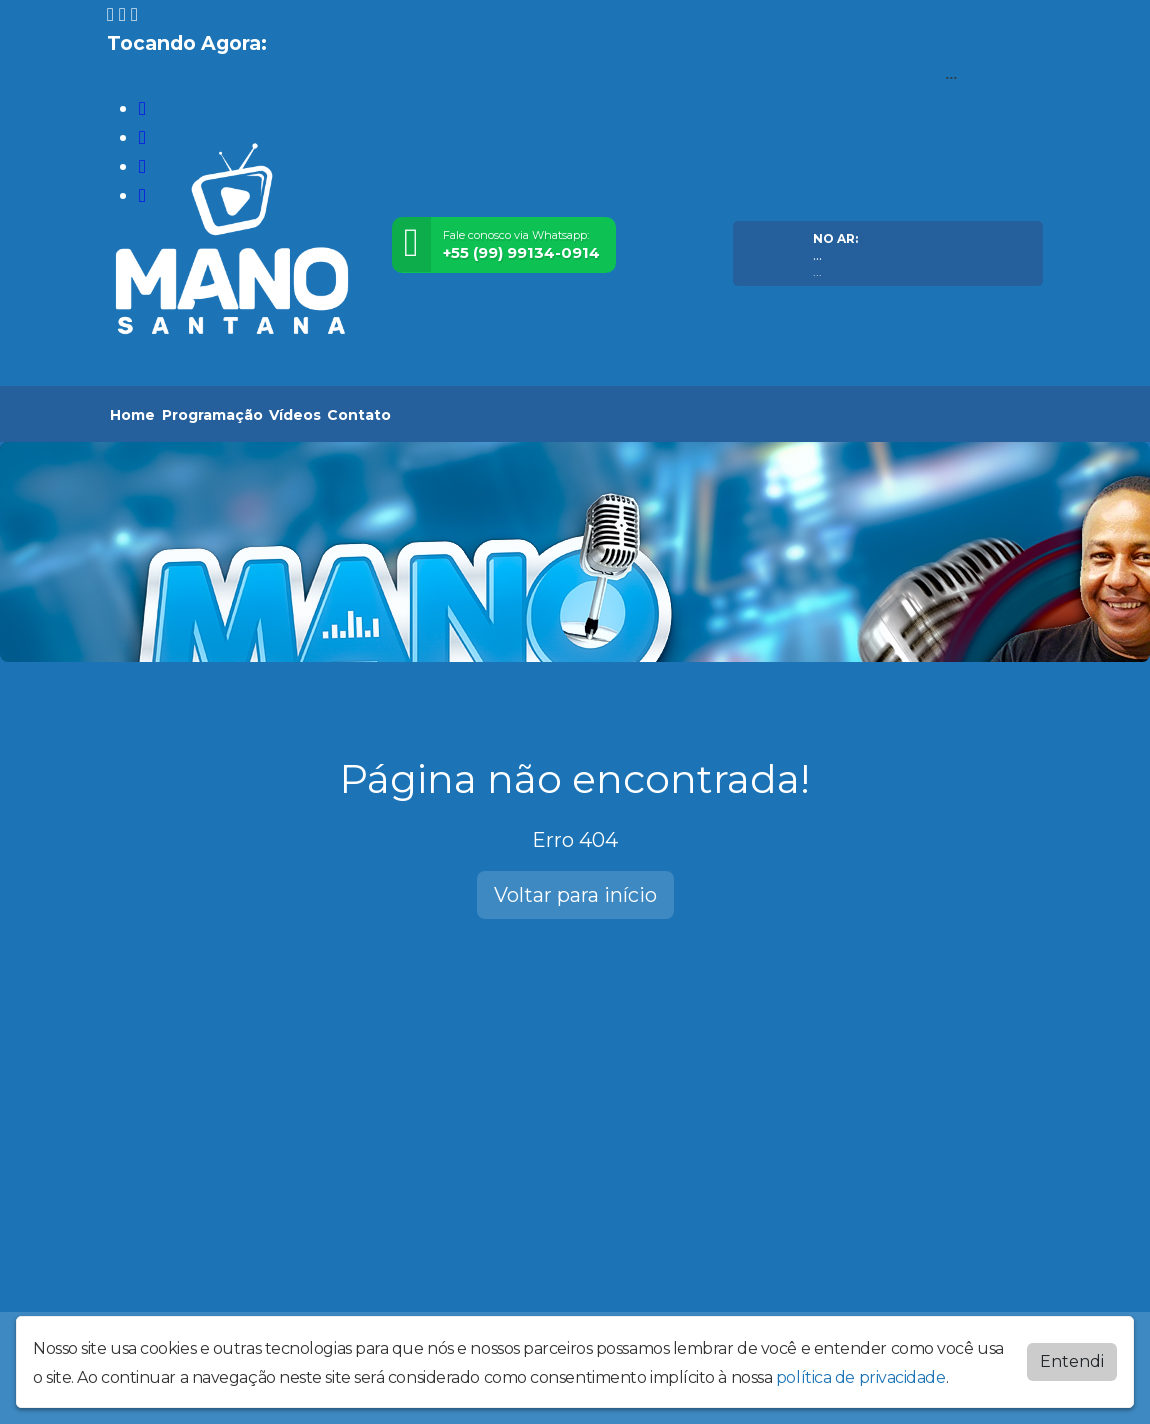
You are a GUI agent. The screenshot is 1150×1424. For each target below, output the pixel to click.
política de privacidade (861, 1377)
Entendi (1072, 1361)
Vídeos (295, 415)
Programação (212, 415)
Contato (359, 415)
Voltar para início (575, 895)
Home (132, 415)
